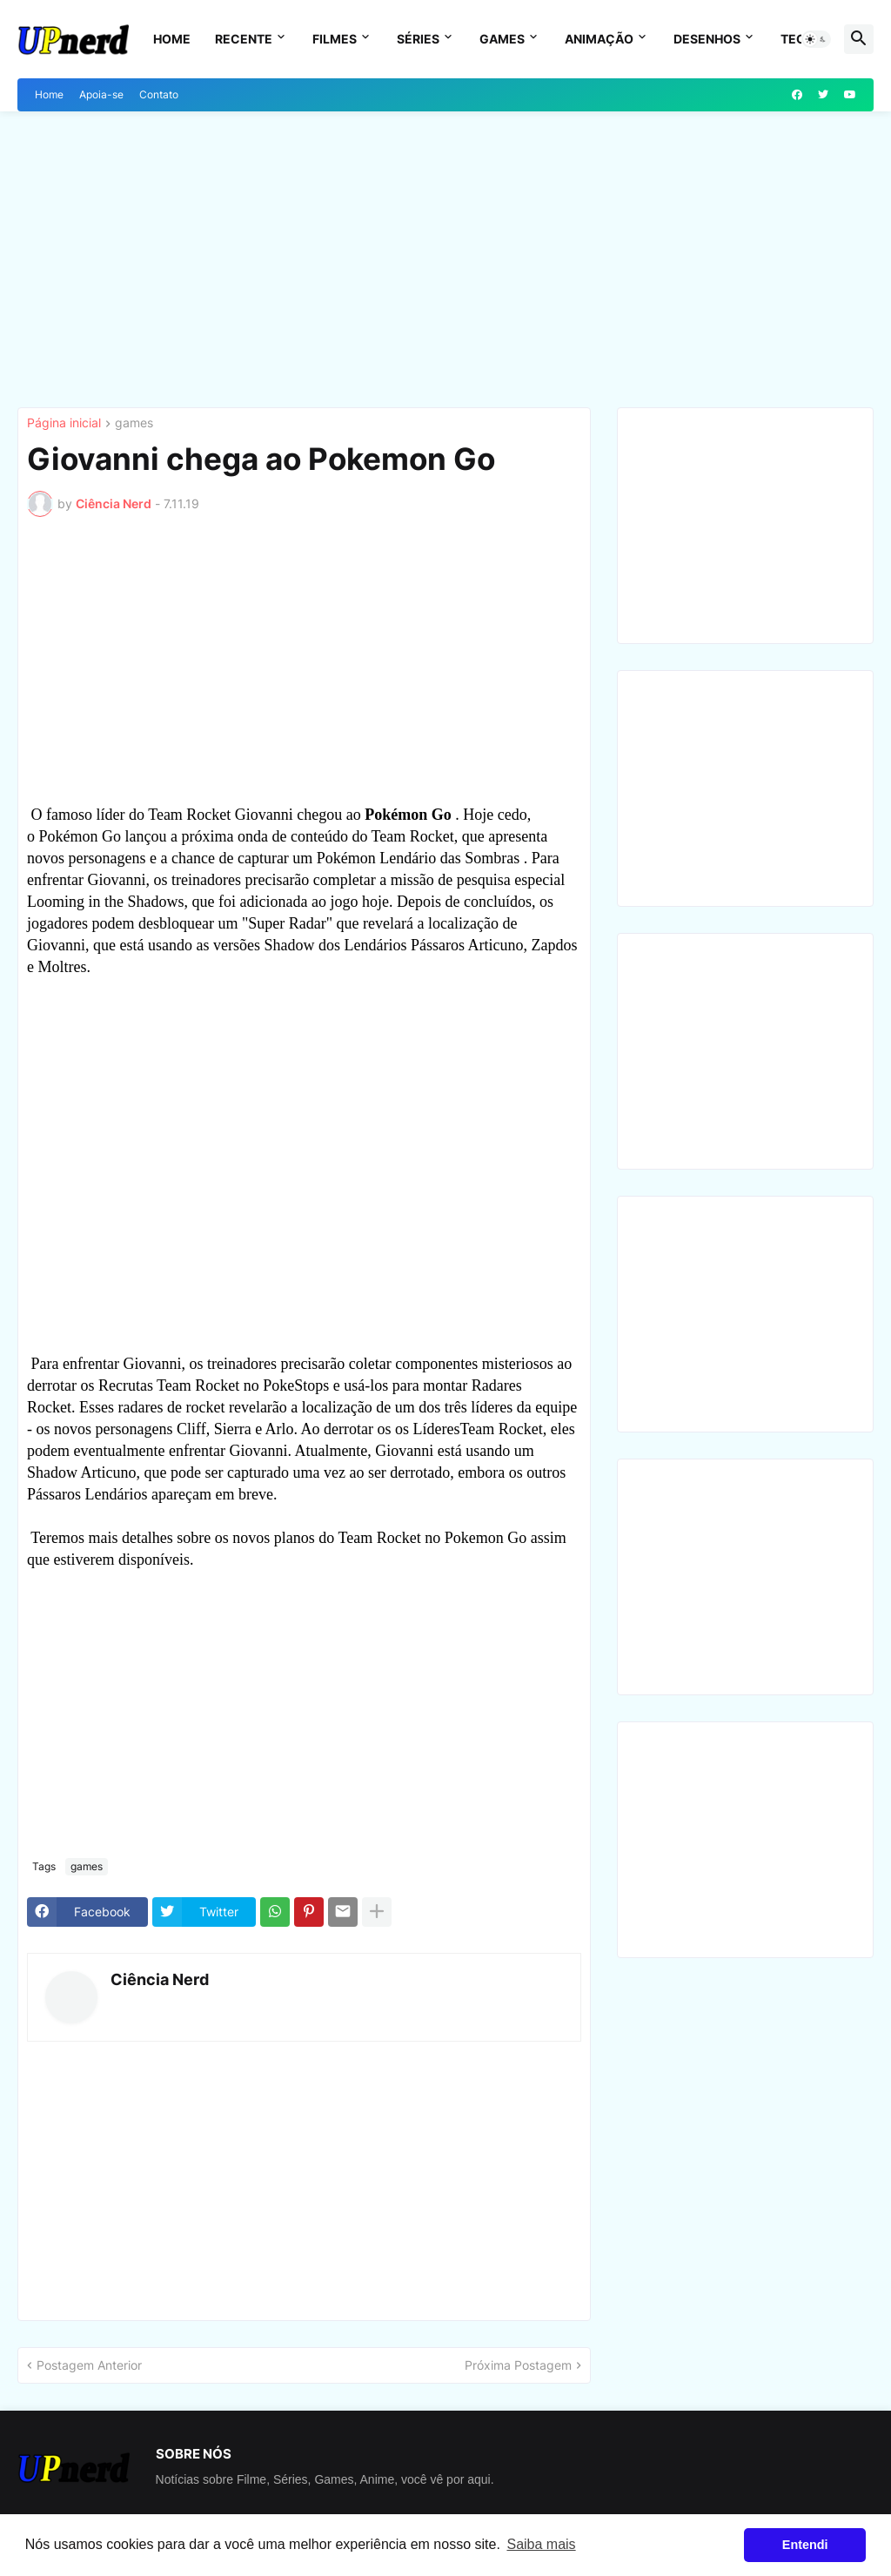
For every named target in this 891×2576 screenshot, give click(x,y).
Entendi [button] (805, 2545)
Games (502, 38)
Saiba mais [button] (540, 2544)
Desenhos (706, 38)
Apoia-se (101, 94)
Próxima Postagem (518, 2365)
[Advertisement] (445, 259)
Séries (418, 38)
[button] (816, 39)
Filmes (334, 38)
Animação (599, 38)
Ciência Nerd (160, 1979)
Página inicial (64, 423)
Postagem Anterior (89, 2365)
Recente (243, 38)
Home (172, 38)
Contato (158, 94)
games (134, 423)
